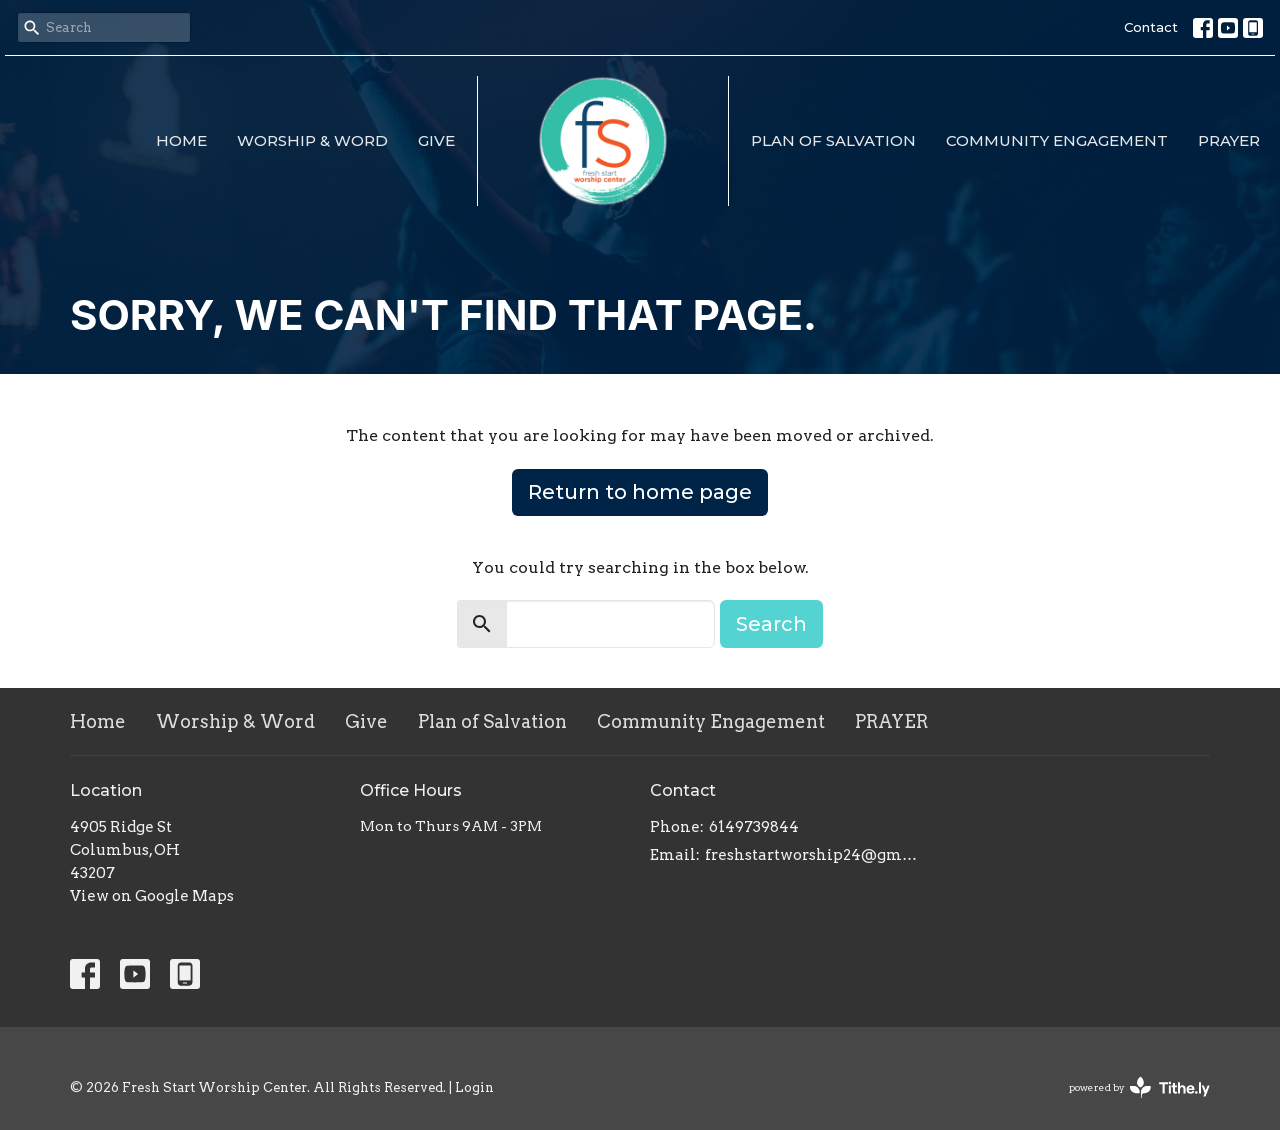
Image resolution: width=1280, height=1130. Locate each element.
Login (474, 1087)
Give (436, 140)
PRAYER (1229, 140)
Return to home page (640, 492)
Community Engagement (1057, 140)
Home (181, 140)
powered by (1139, 1087)
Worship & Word (312, 140)
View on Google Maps (152, 896)
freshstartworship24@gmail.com (812, 855)
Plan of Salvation (833, 140)
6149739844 (754, 827)
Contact (1151, 27)
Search (771, 624)
